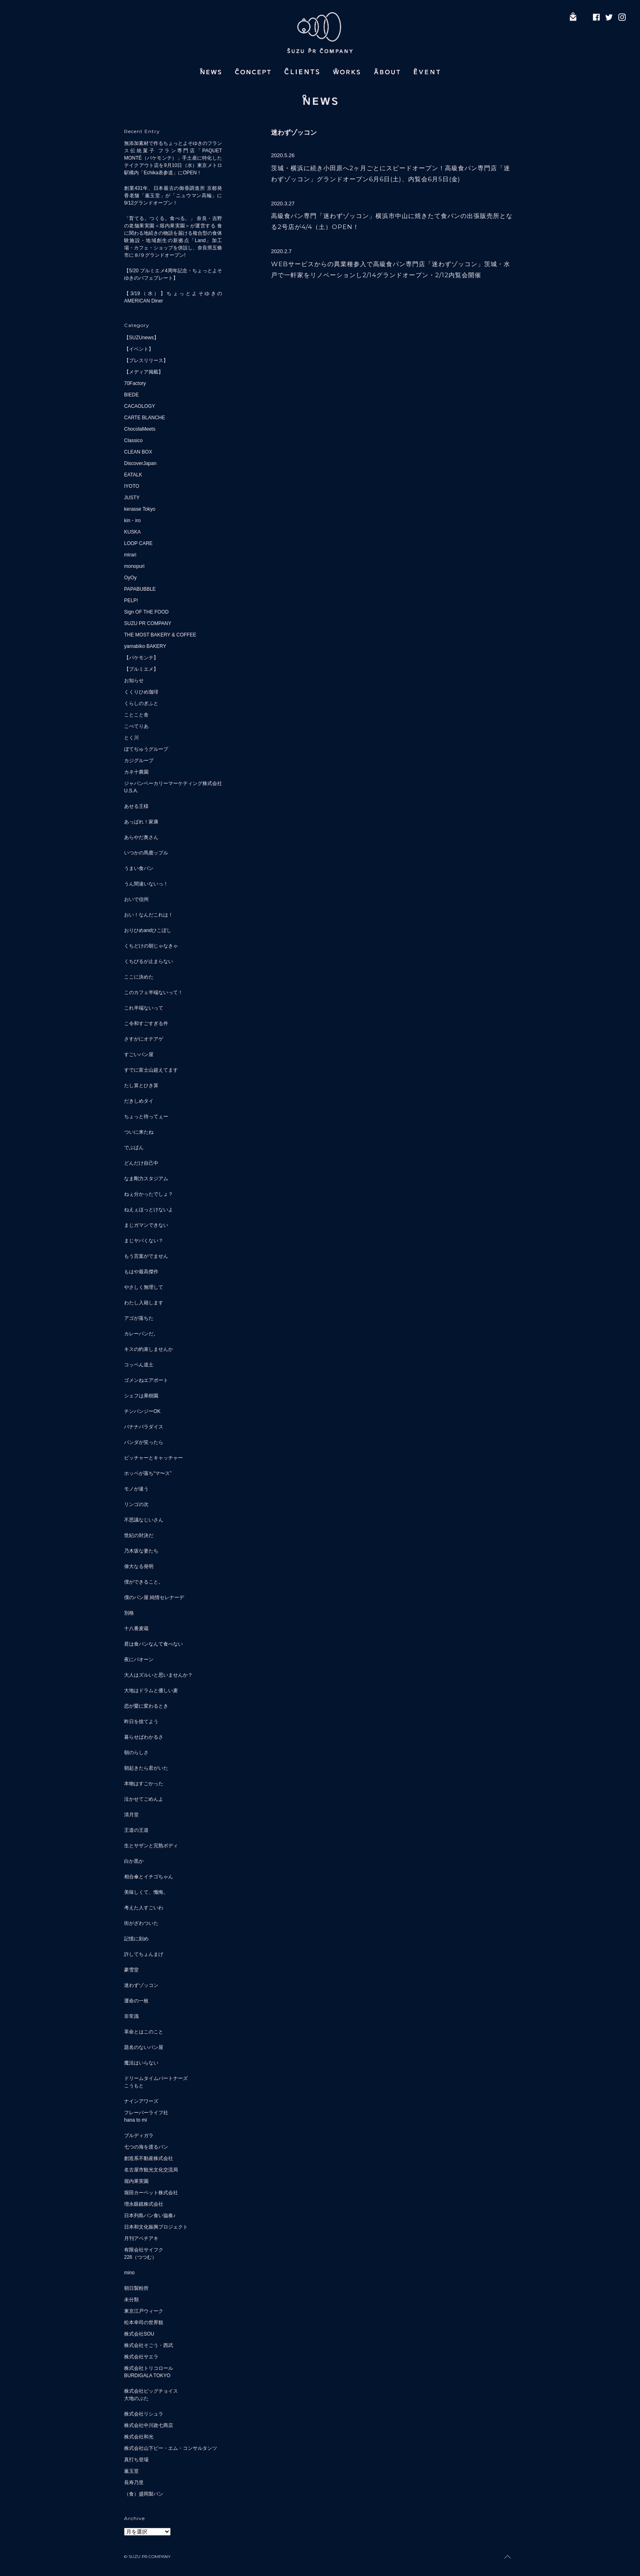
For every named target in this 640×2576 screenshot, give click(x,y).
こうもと (134, 2086)
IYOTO (131, 486)
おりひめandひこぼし (147, 930)
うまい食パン (138, 868)
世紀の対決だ (138, 1535)
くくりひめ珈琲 (141, 692)
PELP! (131, 600)
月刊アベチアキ (141, 2238)
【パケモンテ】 (141, 658)
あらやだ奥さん (141, 837)
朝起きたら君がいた (146, 1768)
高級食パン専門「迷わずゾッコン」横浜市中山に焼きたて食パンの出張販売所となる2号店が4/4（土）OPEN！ (392, 221)
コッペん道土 (138, 1365)
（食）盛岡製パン (143, 2494)
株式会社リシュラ (143, 2414)
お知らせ (134, 680)
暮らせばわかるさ (143, 1737)
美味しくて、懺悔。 (146, 1892)
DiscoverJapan (140, 463)
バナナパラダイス (143, 1427)
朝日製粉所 (136, 2288)
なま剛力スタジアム (146, 1178)
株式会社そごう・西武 (148, 2345)
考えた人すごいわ (143, 1908)
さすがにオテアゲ (143, 1039)
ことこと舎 (136, 715)
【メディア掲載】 (143, 372)
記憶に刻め (136, 1939)
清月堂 (131, 1814)
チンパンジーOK (142, 1411)
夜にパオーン (138, 1659)
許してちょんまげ (143, 1954)
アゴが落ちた (138, 1318)
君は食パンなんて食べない (153, 1644)
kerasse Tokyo (139, 509)
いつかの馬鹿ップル (146, 853)
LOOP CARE (138, 543)
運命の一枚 (136, 2001)
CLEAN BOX (138, 452)
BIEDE (131, 395)
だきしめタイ (138, 1101)
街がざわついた (141, 1923)
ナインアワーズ (141, 2101)
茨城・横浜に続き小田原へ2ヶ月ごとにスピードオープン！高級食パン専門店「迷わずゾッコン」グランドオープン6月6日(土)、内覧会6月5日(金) (390, 173)
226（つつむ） (140, 2257)
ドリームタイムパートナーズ (156, 2078)
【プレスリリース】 (146, 360)
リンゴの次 (136, 1504)
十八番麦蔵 (136, 1628)
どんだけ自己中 (141, 1163)
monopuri (134, 566)
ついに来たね (138, 1132)
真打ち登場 (136, 2460)
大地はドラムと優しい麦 (151, 1690)
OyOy (130, 578)
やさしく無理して (143, 1287)
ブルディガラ (138, 2135)
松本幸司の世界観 (143, 2322)
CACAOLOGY (139, 406)
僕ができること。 (143, 1582)
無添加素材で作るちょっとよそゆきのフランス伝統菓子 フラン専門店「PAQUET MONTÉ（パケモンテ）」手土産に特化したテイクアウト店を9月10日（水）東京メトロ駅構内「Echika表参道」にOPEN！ (173, 158)
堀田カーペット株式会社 (151, 2193)
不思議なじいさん (143, 1520)
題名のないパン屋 (143, 2047)
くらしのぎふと (141, 703)
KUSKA (132, 532)
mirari (130, 555)
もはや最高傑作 (141, 1272)
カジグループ (138, 760)
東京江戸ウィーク (143, 2311)
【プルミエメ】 (141, 669)
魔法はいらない (141, 2063)
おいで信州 (136, 899)
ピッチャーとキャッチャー (153, 1458)
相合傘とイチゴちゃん (148, 1877)
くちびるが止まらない (148, 961)
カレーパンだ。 (141, 1334)
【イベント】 (138, 349)
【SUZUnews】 (141, 337)
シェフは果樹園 (141, 1396)
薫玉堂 (131, 2471)
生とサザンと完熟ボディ (151, 1846)
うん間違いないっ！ (146, 884)
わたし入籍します (143, 1303)
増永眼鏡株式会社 (143, 2204)
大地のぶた (136, 2398)
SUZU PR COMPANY (147, 623)
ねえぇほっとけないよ (148, 1209)
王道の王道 (136, 1830)
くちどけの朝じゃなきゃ (151, 946)
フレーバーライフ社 (146, 2113)
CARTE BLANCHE (144, 417)
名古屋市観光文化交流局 (151, 2170)
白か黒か (134, 1861)
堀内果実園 (136, 2181)
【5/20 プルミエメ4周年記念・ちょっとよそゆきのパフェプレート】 (173, 274)
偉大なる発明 (138, 1566)
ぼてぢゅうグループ (146, 749)
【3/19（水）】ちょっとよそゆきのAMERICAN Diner (173, 297)
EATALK (133, 475)
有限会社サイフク (143, 2250)
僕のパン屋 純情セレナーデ (154, 1597)
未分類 (131, 2299)
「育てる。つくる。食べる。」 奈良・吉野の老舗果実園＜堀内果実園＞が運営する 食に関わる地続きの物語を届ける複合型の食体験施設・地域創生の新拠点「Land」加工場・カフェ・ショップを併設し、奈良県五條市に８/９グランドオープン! (173, 237)
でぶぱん (134, 1147)
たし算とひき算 (141, 1085)
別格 (129, 1613)
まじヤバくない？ (143, 1241)
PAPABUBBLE (140, 589)
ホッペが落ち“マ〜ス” (147, 1473)
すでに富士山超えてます (151, 1070)
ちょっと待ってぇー (146, 1116)
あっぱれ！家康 (141, 822)
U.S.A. (131, 791)
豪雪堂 (131, 1970)
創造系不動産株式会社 (148, 2158)
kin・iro (132, 520)
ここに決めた (138, 977)
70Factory (135, 383)
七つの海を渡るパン (146, 2147)
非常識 (131, 2016)
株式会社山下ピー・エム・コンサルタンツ (170, 2448)
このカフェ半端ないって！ (153, 992)
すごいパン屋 (138, 1054)
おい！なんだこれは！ (148, 915)
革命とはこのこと (143, 2032)
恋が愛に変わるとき (146, 1706)
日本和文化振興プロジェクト (156, 2227)
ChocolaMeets (140, 429)
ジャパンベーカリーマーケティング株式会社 (173, 783)
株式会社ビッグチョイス (151, 2391)
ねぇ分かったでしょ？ (148, 1194)
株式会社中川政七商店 (148, 2425)
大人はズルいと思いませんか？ (158, 1675)
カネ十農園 (136, 772)
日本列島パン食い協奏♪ (150, 2215)
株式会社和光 (138, 2437)
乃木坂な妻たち (141, 1551)
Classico (133, 440)
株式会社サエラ (141, 2357)
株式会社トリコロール (148, 2368)
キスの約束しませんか (148, 1349)
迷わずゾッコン (141, 1985)
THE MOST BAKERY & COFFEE (160, 635)
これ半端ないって (143, 1008)
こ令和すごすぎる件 (146, 1023)
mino (129, 2273)
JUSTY (132, 498)
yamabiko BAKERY (145, 646)
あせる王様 (136, 806)
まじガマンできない (146, 1225)
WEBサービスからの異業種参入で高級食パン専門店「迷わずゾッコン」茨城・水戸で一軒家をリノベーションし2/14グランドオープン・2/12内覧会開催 (390, 269)
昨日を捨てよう (141, 1721)
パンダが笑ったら (143, 1442)
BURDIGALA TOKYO (147, 2375)
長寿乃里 (134, 2482)
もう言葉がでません (146, 1256)
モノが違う (136, 1489)
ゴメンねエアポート (146, 1380)
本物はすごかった (143, 1783)
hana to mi (135, 2120)
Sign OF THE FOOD (146, 612)
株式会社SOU (139, 2334)
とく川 (131, 738)
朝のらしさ (136, 1752)
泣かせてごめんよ (143, 1799)
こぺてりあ (136, 726)
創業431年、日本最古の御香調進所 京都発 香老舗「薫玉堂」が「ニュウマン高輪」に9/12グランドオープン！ (173, 195)
